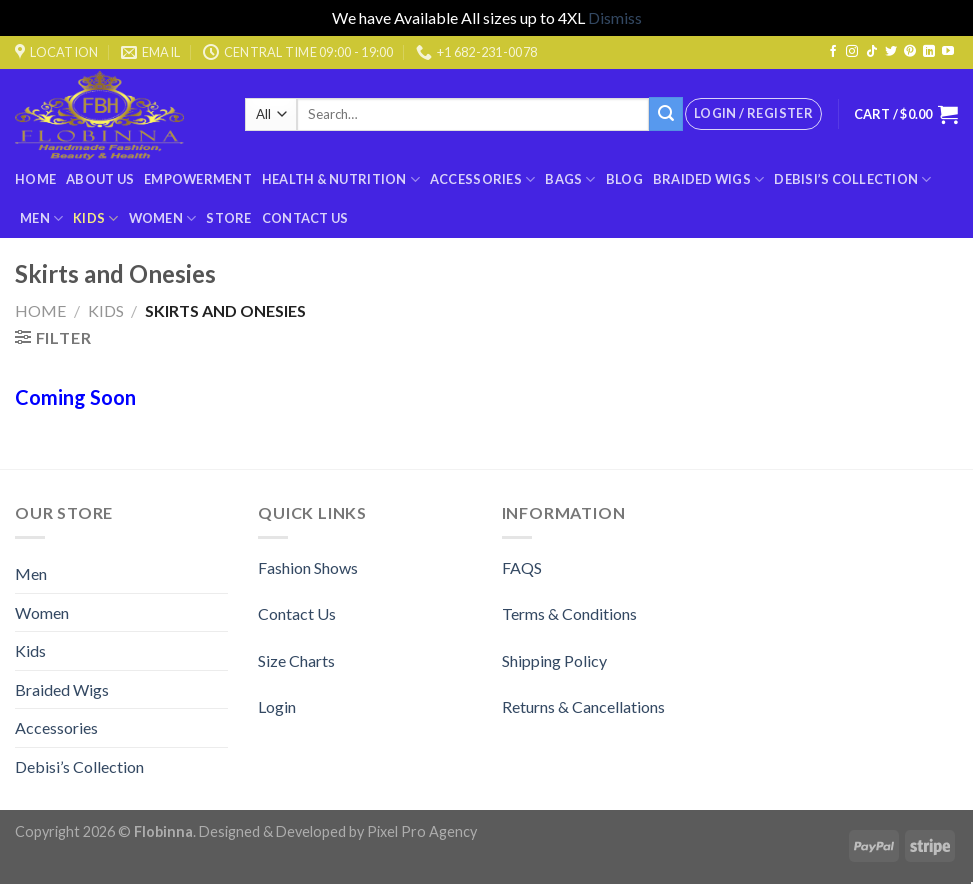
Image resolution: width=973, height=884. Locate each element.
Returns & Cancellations (583, 706)
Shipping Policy (554, 660)
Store (228, 218)
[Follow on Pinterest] (910, 52)
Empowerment (198, 179)
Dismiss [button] (615, 17)
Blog (624, 179)
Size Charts (296, 660)
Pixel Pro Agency (422, 831)
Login (277, 706)
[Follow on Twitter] (891, 52)
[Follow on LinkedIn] (929, 52)
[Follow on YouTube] (948, 52)
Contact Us (305, 218)
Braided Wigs (709, 179)
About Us (100, 179)
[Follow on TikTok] (872, 52)
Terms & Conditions (569, 613)
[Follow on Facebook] (833, 52)
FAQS (522, 567)
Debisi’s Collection (852, 179)
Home (35, 179)
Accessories (482, 179)
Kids (95, 218)
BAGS (570, 179)
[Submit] (666, 114)
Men (41, 218)
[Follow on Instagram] (852, 52)
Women (163, 218)
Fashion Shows (308, 567)
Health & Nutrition (341, 179)
